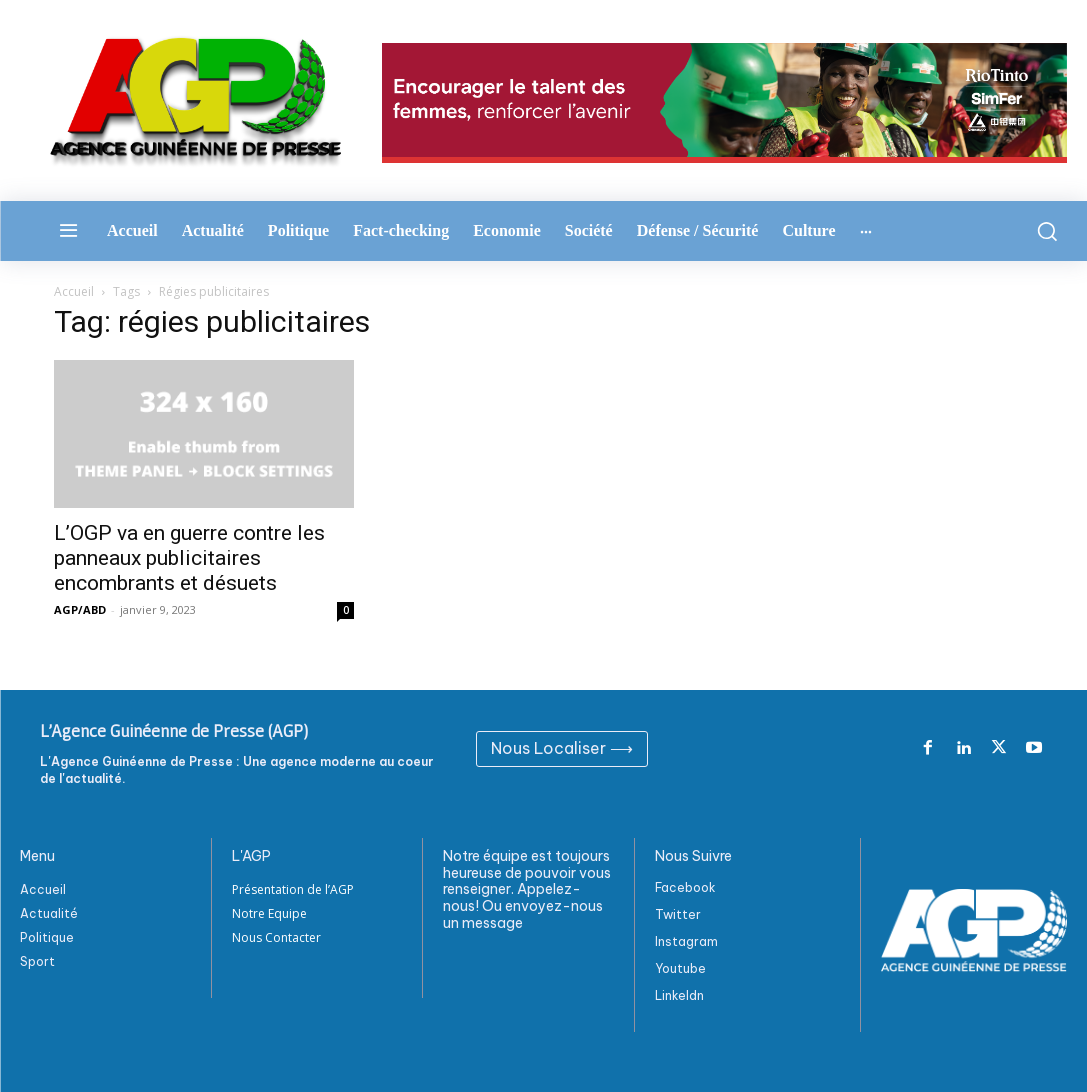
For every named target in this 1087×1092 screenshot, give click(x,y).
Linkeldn (679, 995)
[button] (1042, 231)
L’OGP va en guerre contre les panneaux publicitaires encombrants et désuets (189, 558)
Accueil (74, 291)
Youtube (680, 968)
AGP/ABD (80, 609)
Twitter (678, 914)
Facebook (685, 887)
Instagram (686, 941)
